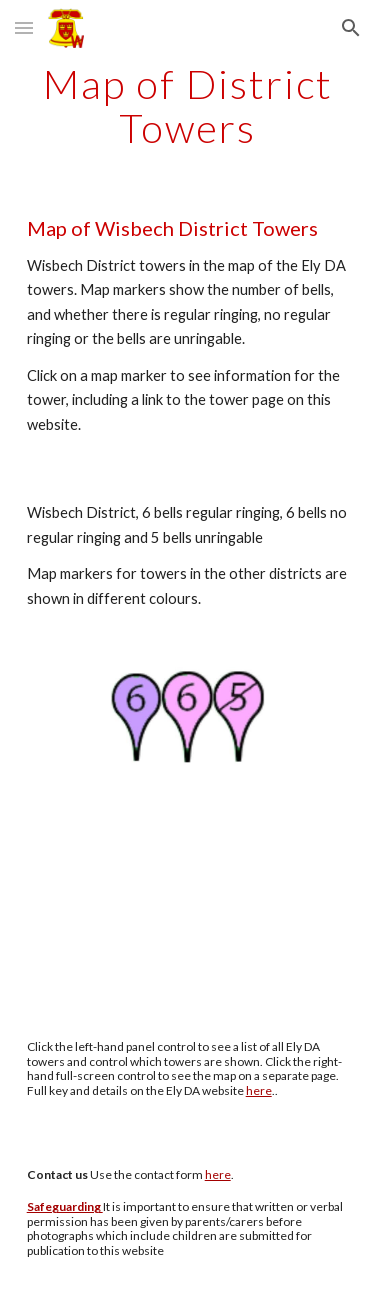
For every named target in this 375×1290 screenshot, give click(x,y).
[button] (24, 27)
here (259, 1090)
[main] (188, 106)
